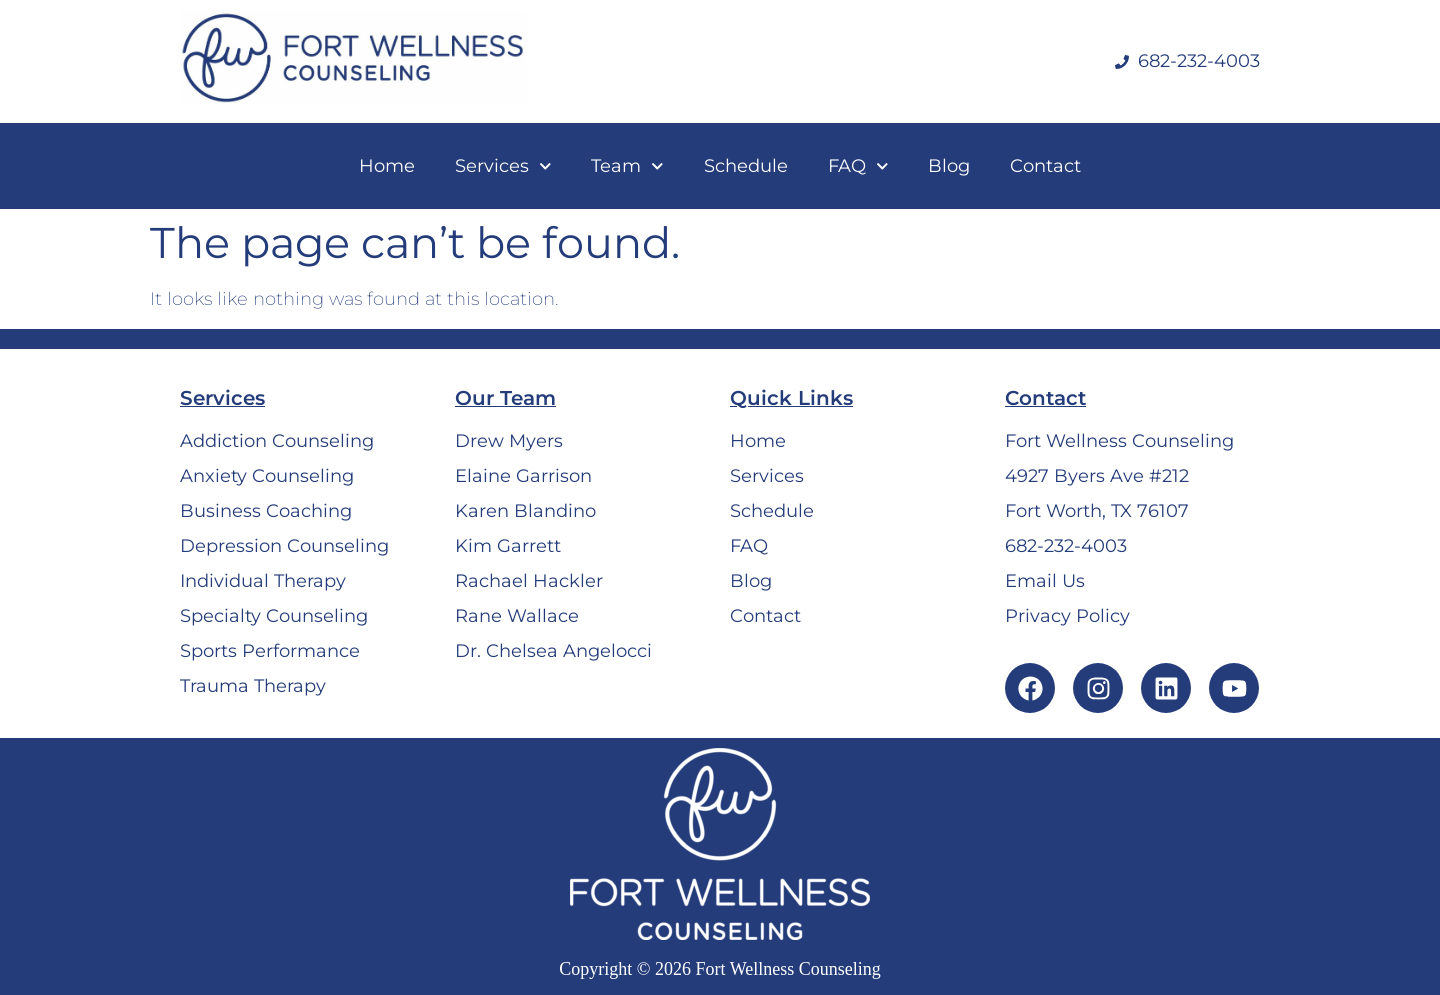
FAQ (858, 166)
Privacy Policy (1067, 616)
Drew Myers (509, 441)
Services (503, 166)
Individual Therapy (263, 581)
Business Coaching (266, 511)
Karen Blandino (525, 511)
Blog (949, 166)
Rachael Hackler (529, 581)
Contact (1045, 166)
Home (387, 166)
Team (627, 166)
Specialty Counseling (274, 616)
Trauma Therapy (253, 686)
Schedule (746, 166)
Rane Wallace (517, 616)
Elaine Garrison (523, 476)
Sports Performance (270, 651)
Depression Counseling (284, 546)
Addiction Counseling (277, 441)
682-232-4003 (1066, 546)
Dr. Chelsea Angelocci (553, 651)
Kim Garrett (508, 546)
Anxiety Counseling (267, 476)
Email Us (1045, 581)
